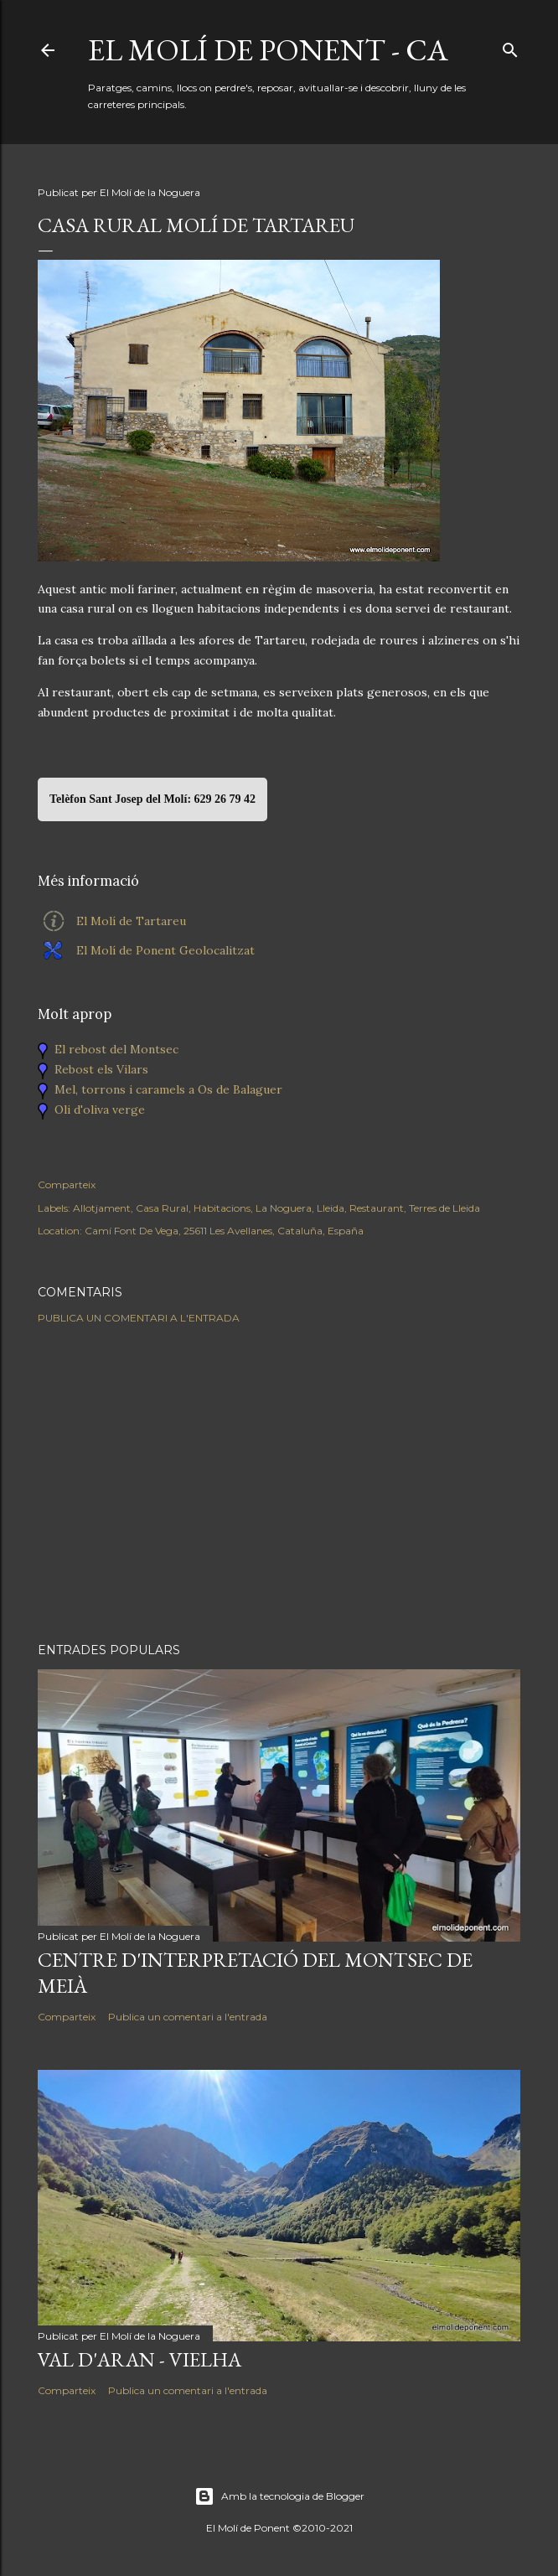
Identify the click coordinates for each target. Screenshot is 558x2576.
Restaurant (376, 1208)
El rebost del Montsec (116, 1049)
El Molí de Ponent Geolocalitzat (165, 950)
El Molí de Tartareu (131, 920)
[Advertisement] (279, 1483)
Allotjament (102, 1208)
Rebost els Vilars (101, 1069)
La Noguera (284, 1208)
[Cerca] (510, 46)
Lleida (330, 1208)
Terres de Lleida (444, 1208)
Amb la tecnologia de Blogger (279, 2496)
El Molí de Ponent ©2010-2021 (279, 2528)
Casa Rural (162, 1208)
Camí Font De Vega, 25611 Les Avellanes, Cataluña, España (224, 1230)
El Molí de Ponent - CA (268, 50)
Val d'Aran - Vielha (139, 2359)
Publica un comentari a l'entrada (139, 1317)
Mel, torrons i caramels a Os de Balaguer (168, 1089)
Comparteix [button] (67, 1184)
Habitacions (222, 1208)
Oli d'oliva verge (99, 1109)
